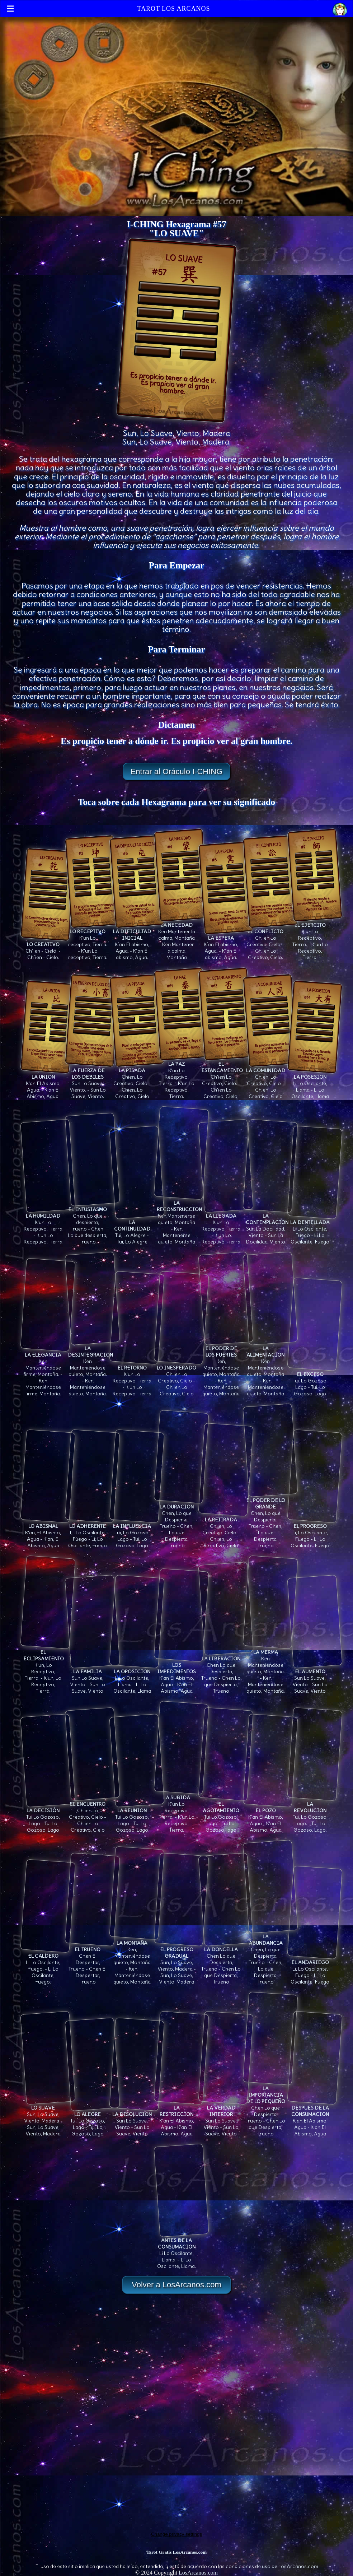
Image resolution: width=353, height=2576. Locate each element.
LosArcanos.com (198, 2573)
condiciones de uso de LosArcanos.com (272, 2566)
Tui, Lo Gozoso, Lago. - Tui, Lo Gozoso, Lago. (314, 1813)
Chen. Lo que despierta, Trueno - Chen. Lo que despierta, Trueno (92, 1222)
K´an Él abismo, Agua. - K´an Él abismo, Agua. (136, 941)
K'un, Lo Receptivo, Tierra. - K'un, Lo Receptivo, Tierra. (47, 1668)
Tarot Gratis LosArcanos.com (176, 2552)
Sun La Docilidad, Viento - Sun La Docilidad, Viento (270, 1225)
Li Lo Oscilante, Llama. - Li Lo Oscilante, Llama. (181, 2250)
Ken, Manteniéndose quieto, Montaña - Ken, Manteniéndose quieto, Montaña (225, 1368)
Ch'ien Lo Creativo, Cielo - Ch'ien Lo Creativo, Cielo (181, 1377)
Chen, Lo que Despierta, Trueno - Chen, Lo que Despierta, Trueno (181, 1523)
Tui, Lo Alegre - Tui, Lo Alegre (136, 1229)
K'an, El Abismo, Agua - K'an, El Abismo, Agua (47, 1532)
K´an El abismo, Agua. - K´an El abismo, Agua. (225, 944)
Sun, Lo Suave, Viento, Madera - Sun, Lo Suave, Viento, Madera (181, 1962)
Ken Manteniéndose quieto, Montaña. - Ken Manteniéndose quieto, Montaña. (92, 1368)
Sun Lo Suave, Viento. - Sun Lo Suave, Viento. (92, 1080)
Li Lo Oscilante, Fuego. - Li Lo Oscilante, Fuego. (47, 1965)
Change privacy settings (176, 2534)
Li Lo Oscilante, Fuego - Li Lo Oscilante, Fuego (314, 1229)
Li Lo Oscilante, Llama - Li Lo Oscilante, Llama (314, 1083)
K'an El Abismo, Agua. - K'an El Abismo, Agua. (47, 1083)
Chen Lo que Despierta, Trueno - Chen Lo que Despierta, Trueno (225, 1671)
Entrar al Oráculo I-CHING (177, 771)
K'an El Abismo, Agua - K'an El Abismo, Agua (181, 1674)
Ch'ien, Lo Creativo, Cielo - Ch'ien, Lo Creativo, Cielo (225, 1529)
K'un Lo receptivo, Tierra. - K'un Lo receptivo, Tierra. (92, 941)
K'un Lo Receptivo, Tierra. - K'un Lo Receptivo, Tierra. (314, 938)
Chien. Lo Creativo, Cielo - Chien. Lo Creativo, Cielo (136, 1080)
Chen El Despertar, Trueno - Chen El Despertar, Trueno (92, 1962)
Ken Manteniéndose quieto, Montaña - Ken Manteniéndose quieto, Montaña (270, 1368)
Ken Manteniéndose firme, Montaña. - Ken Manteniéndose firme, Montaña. (47, 1371)
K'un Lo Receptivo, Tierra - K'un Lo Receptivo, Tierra (47, 1225)
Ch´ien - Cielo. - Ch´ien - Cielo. (47, 948)
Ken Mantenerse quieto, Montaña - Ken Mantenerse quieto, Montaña (181, 1219)
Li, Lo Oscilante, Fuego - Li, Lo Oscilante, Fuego (92, 1532)
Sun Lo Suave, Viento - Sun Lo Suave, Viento (92, 1678)
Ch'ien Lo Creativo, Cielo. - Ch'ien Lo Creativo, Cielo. (270, 941)
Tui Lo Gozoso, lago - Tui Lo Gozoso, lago (225, 1813)
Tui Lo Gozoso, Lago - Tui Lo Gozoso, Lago (47, 1817)
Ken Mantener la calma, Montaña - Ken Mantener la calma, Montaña (181, 938)
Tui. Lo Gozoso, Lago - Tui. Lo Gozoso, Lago (314, 1380)
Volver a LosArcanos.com (176, 2284)
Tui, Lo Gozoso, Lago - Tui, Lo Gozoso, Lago (136, 1532)
